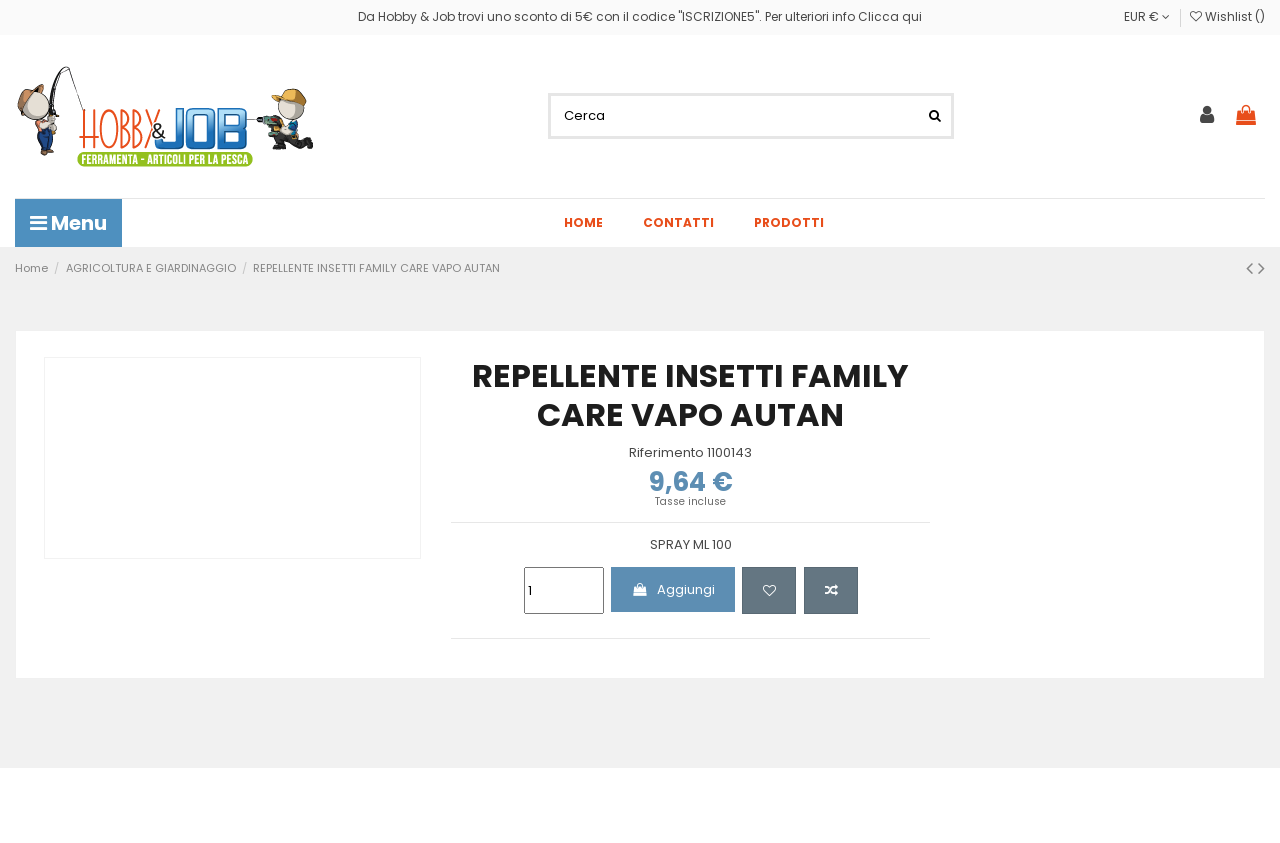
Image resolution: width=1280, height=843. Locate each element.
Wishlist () (1227, 16)
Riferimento (666, 453)
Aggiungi (673, 589)
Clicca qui (890, 16)
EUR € (1147, 16)
